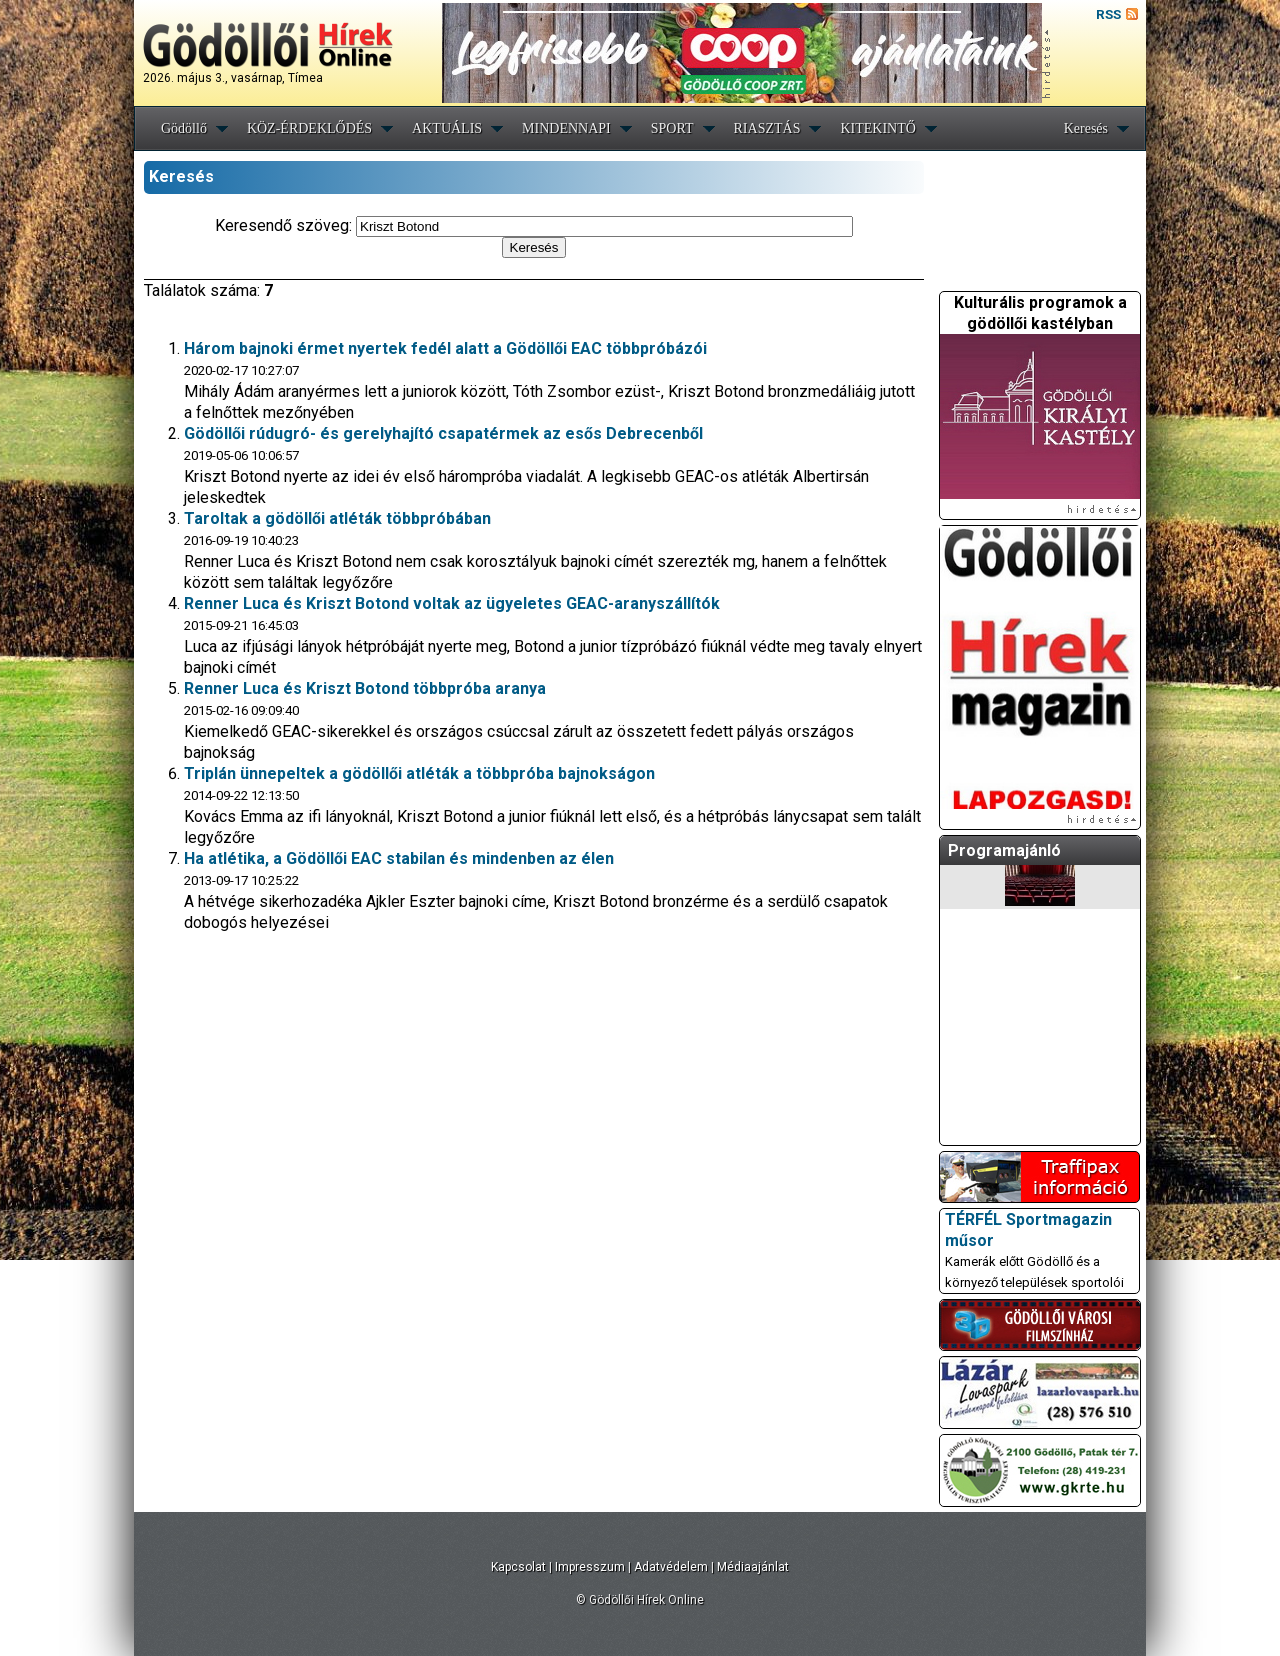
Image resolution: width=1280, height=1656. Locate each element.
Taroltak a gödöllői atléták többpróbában (337, 518)
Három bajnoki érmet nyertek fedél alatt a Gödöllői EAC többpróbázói (445, 348)
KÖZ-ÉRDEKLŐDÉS (309, 128)
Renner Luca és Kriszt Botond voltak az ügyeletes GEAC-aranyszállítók (452, 603)
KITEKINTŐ (877, 128)
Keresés (1086, 128)
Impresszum (590, 1567)
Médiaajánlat (753, 1567)
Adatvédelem (671, 1567)
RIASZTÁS (767, 128)
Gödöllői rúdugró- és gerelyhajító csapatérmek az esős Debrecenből (443, 433)
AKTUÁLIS (447, 128)
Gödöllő (184, 128)
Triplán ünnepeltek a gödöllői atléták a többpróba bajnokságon (419, 773)
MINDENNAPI (566, 128)
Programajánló (1004, 850)
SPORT (672, 128)
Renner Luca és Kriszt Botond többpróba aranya (365, 688)
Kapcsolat (518, 1567)
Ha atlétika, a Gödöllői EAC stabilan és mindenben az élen (399, 858)
